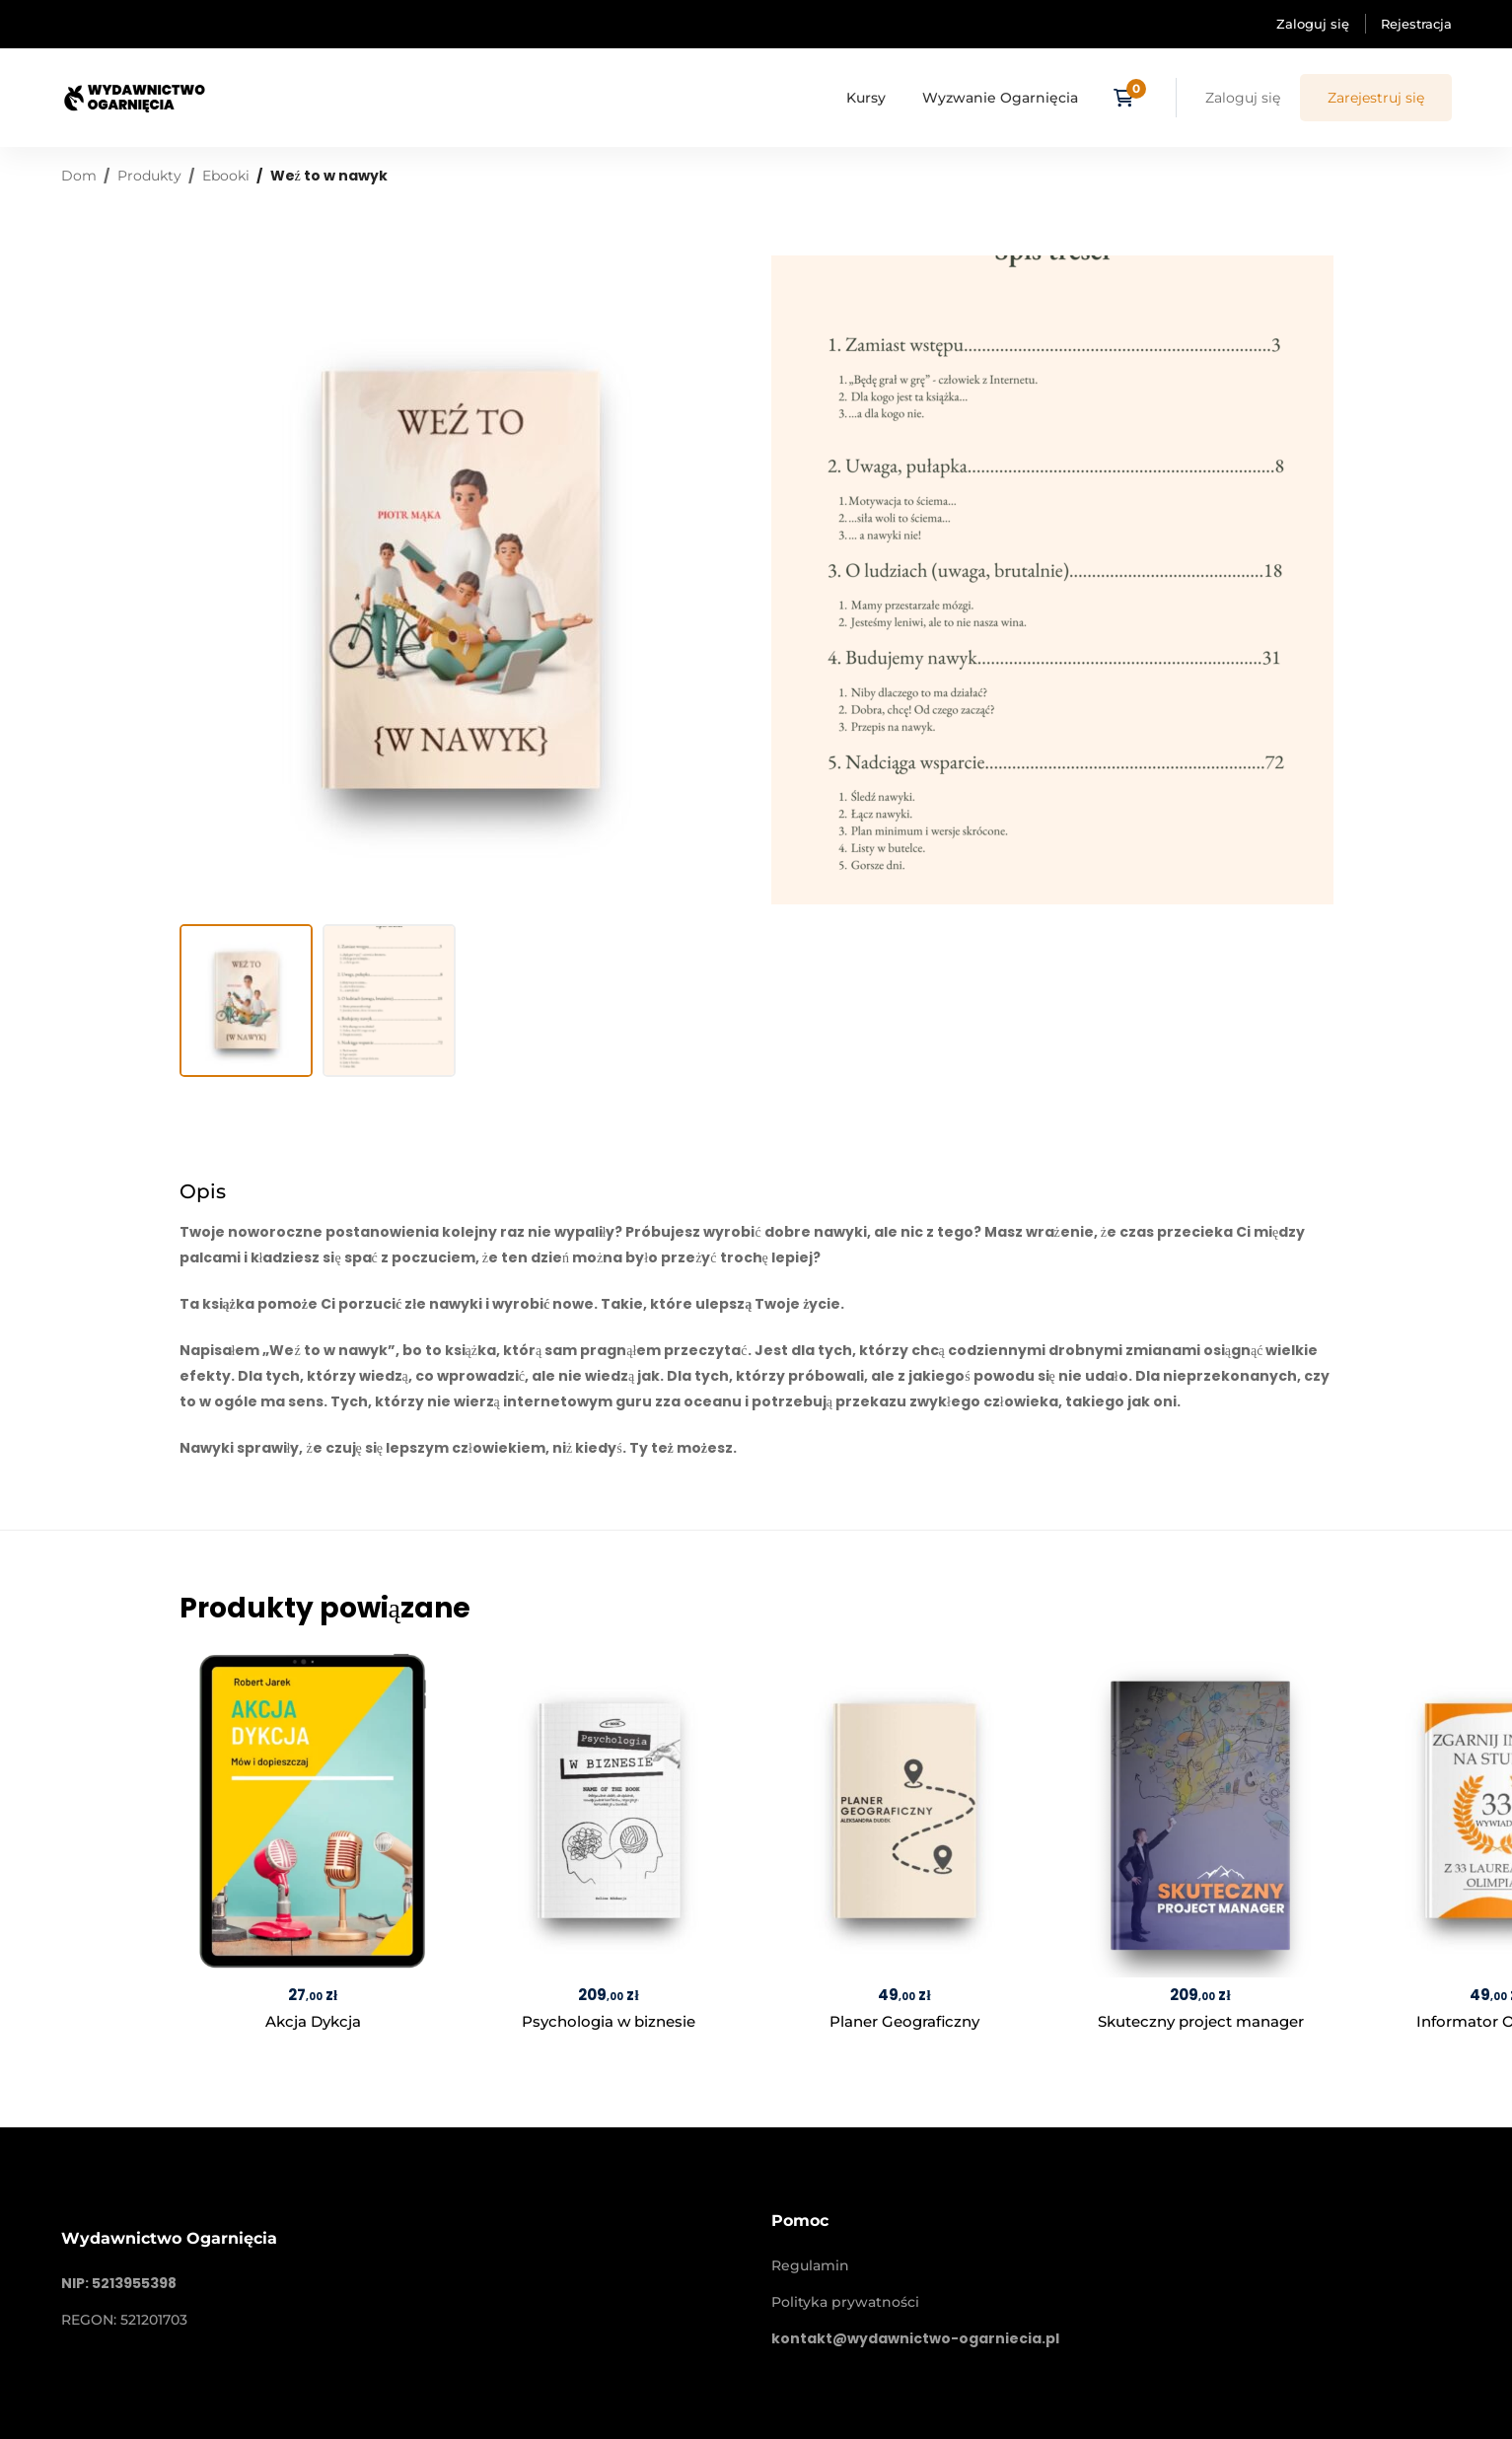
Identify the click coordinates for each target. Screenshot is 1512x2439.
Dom (79, 175)
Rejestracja (1416, 24)
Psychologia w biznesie (608, 2021)
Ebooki (226, 175)
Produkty (149, 175)
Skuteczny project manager (1200, 2021)
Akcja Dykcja (312, 2021)
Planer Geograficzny (904, 2021)
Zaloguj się (1312, 24)
